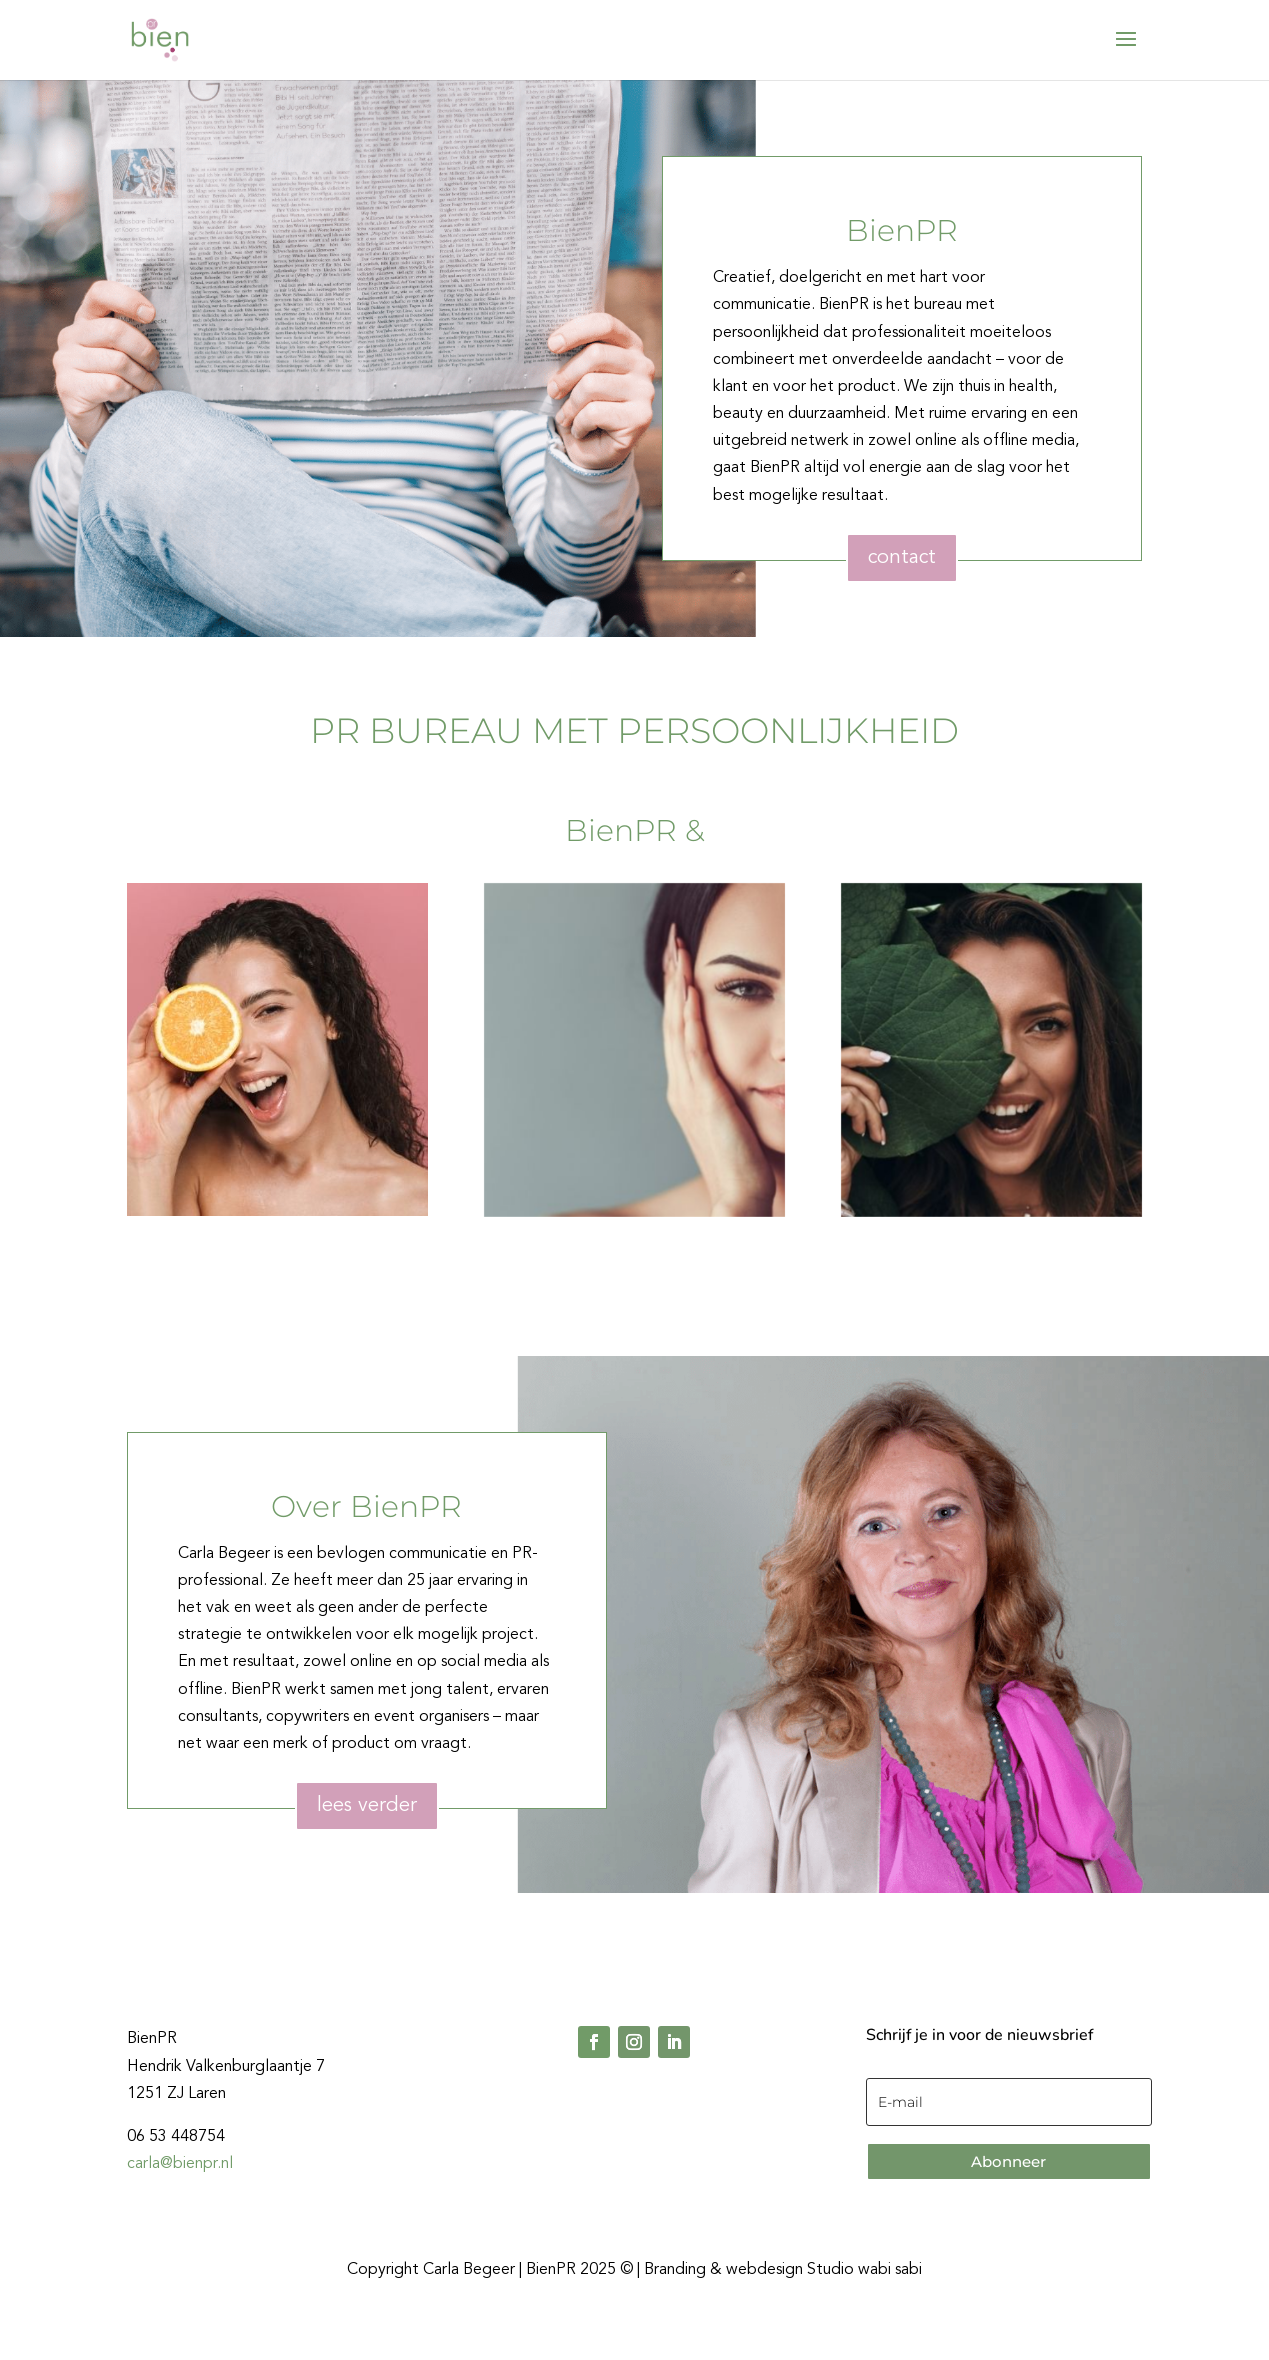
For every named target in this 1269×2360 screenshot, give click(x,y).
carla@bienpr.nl (180, 2164)
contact (902, 558)
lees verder (367, 1806)
